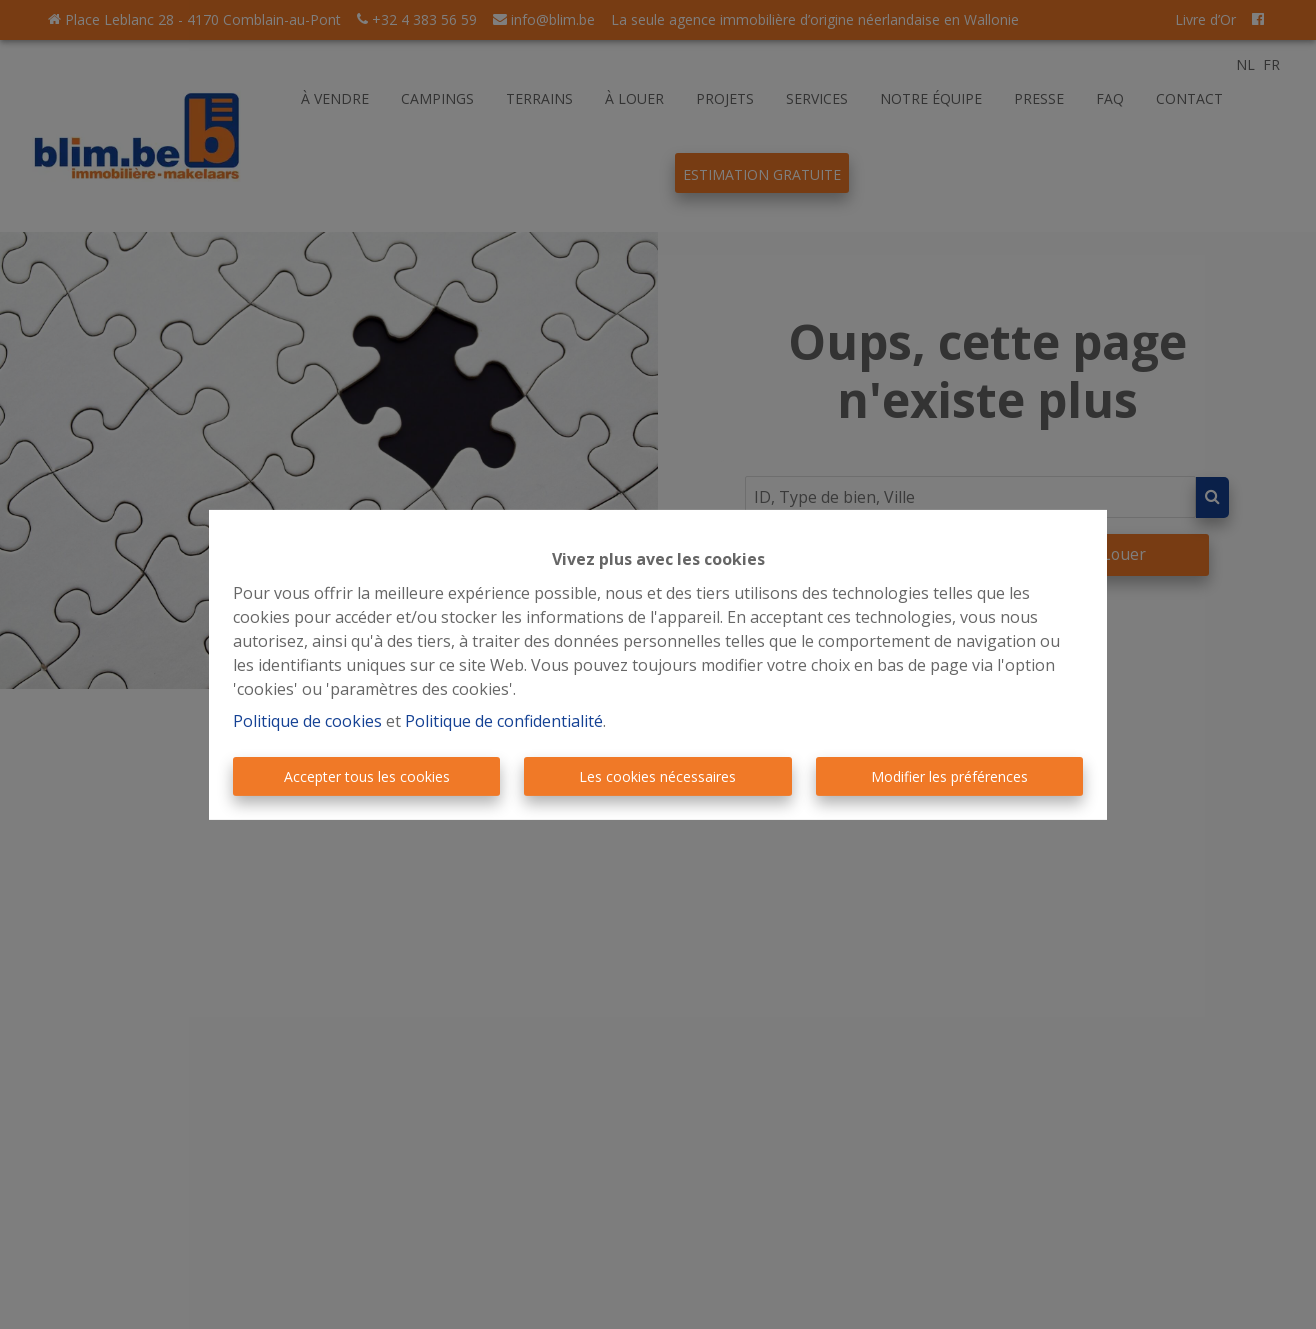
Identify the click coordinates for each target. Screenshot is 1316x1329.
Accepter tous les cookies (367, 776)
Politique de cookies (307, 721)
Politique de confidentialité (504, 721)
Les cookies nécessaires (657, 776)
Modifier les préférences (949, 776)
